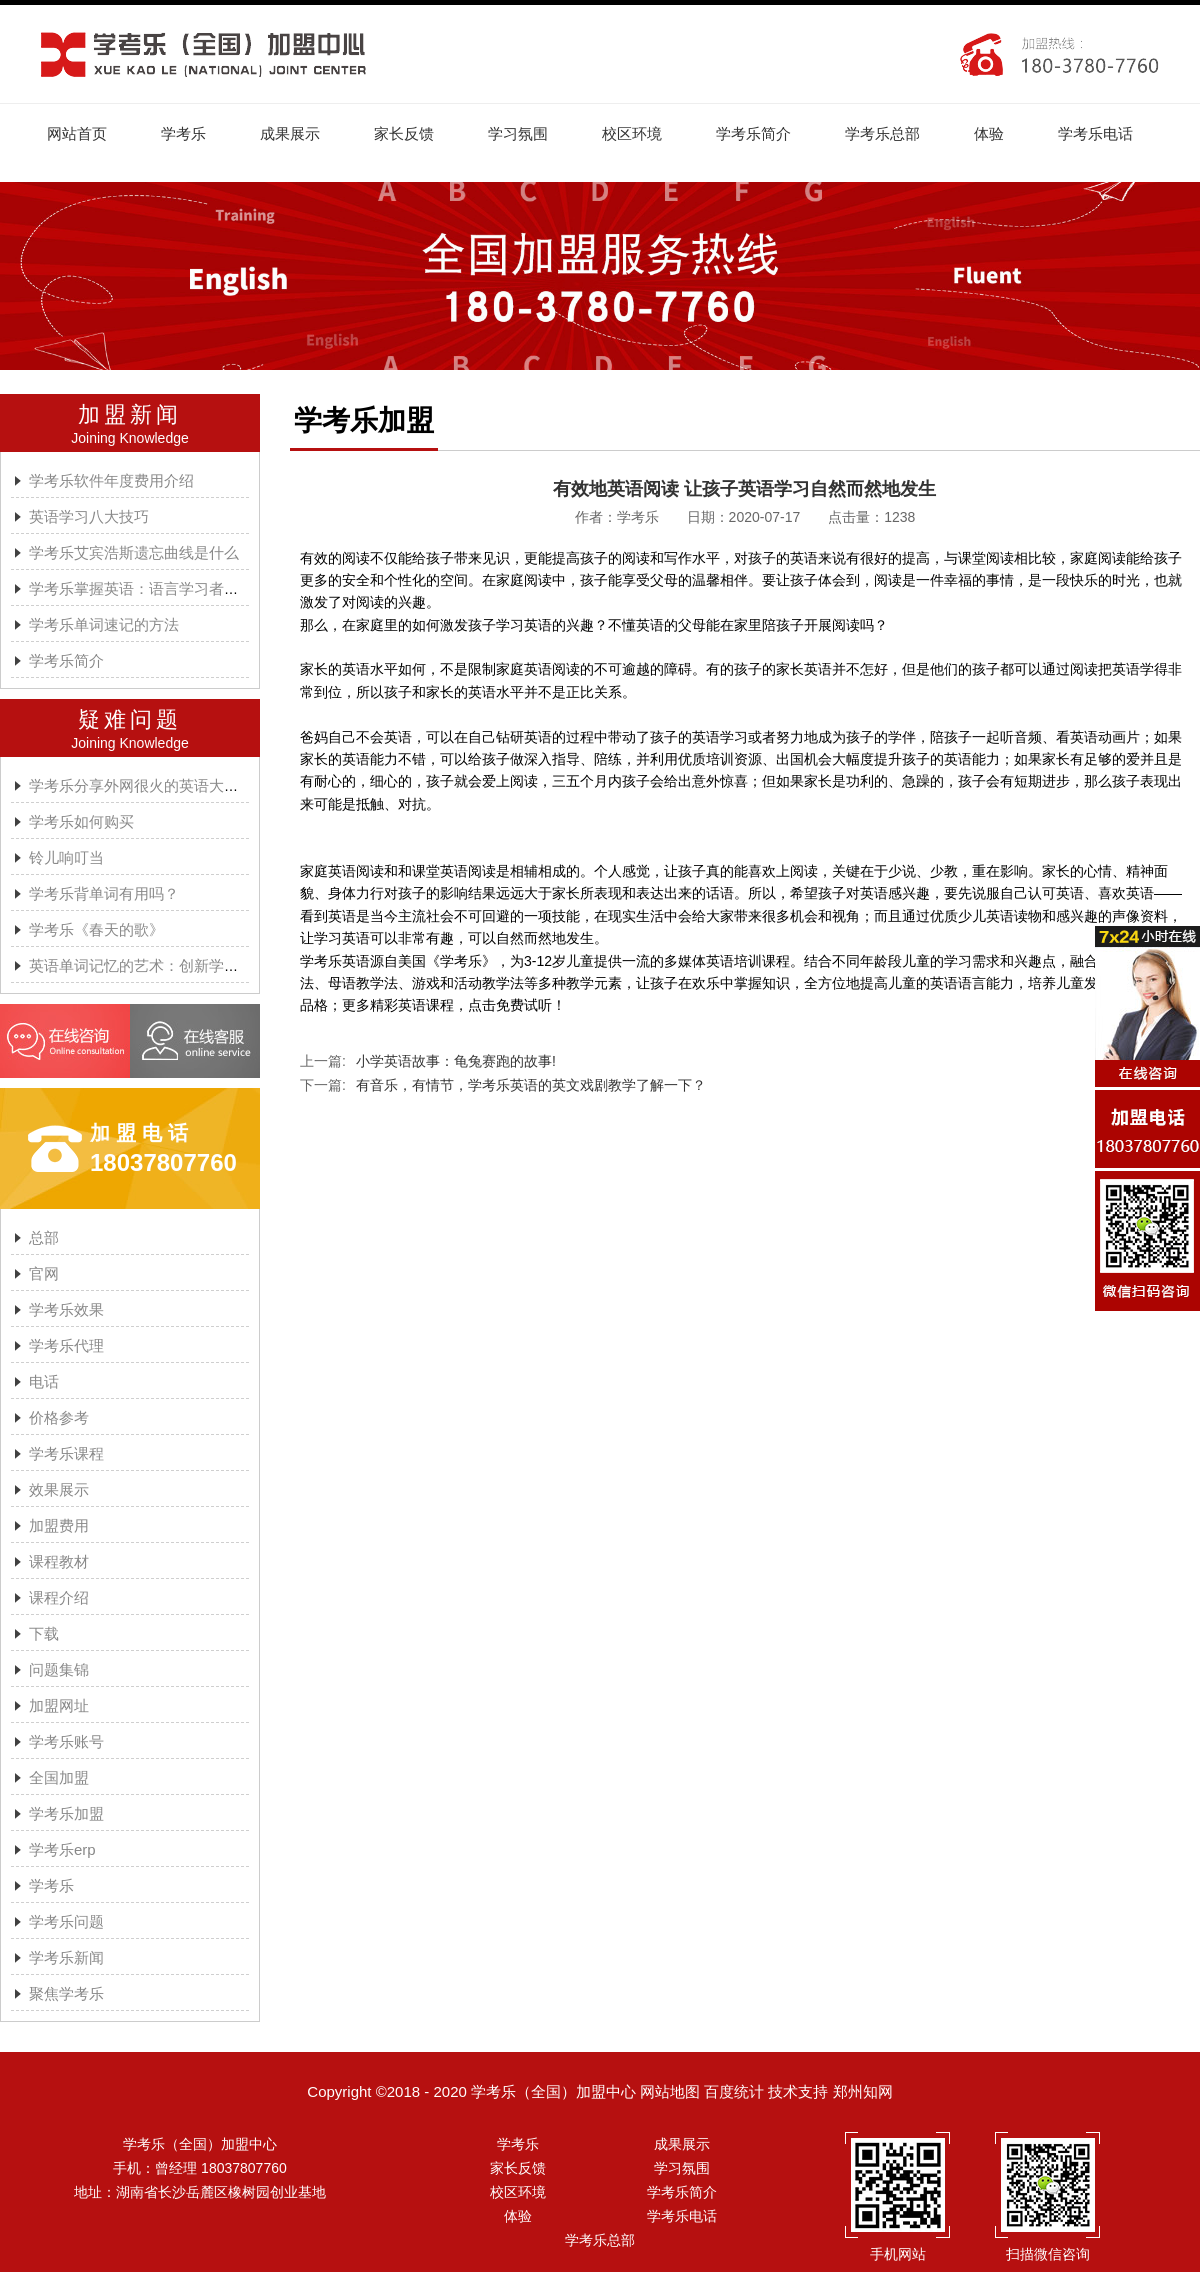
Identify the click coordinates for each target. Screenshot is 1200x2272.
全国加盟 (59, 1777)
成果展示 (290, 133)
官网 (44, 1273)
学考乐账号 (66, 1741)
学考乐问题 (66, 1921)
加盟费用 (59, 1525)
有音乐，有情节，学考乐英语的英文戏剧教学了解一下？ (531, 1085)
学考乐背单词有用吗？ (104, 893)
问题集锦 (59, 1669)
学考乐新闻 (66, 1957)
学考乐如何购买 (81, 821)
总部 (44, 1237)
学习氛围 (518, 133)
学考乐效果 (66, 1309)
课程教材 (59, 1561)
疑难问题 (130, 719)
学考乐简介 (753, 133)
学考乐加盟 (66, 1813)
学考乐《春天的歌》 (96, 929)
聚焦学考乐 (66, 1993)
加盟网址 (59, 1705)
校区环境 (632, 133)
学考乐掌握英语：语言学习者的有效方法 (164, 588)
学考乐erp (62, 1849)
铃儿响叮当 (66, 857)
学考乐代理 (66, 1345)
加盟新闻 (130, 414)
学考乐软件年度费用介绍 (111, 480)
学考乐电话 (1095, 133)
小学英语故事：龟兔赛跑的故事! (456, 1061)
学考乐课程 (66, 1453)
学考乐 (183, 133)
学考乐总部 (882, 133)
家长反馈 (404, 133)
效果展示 (59, 1489)
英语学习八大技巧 (89, 516)
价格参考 (59, 1417)
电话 (44, 1381)
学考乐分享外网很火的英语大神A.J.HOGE (169, 785)
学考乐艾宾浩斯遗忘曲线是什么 (134, 552)
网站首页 (77, 133)
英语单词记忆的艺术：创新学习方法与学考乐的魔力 (201, 965)
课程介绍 (59, 1597)
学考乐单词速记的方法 (104, 624)
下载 (44, 1633)
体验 (989, 133)
